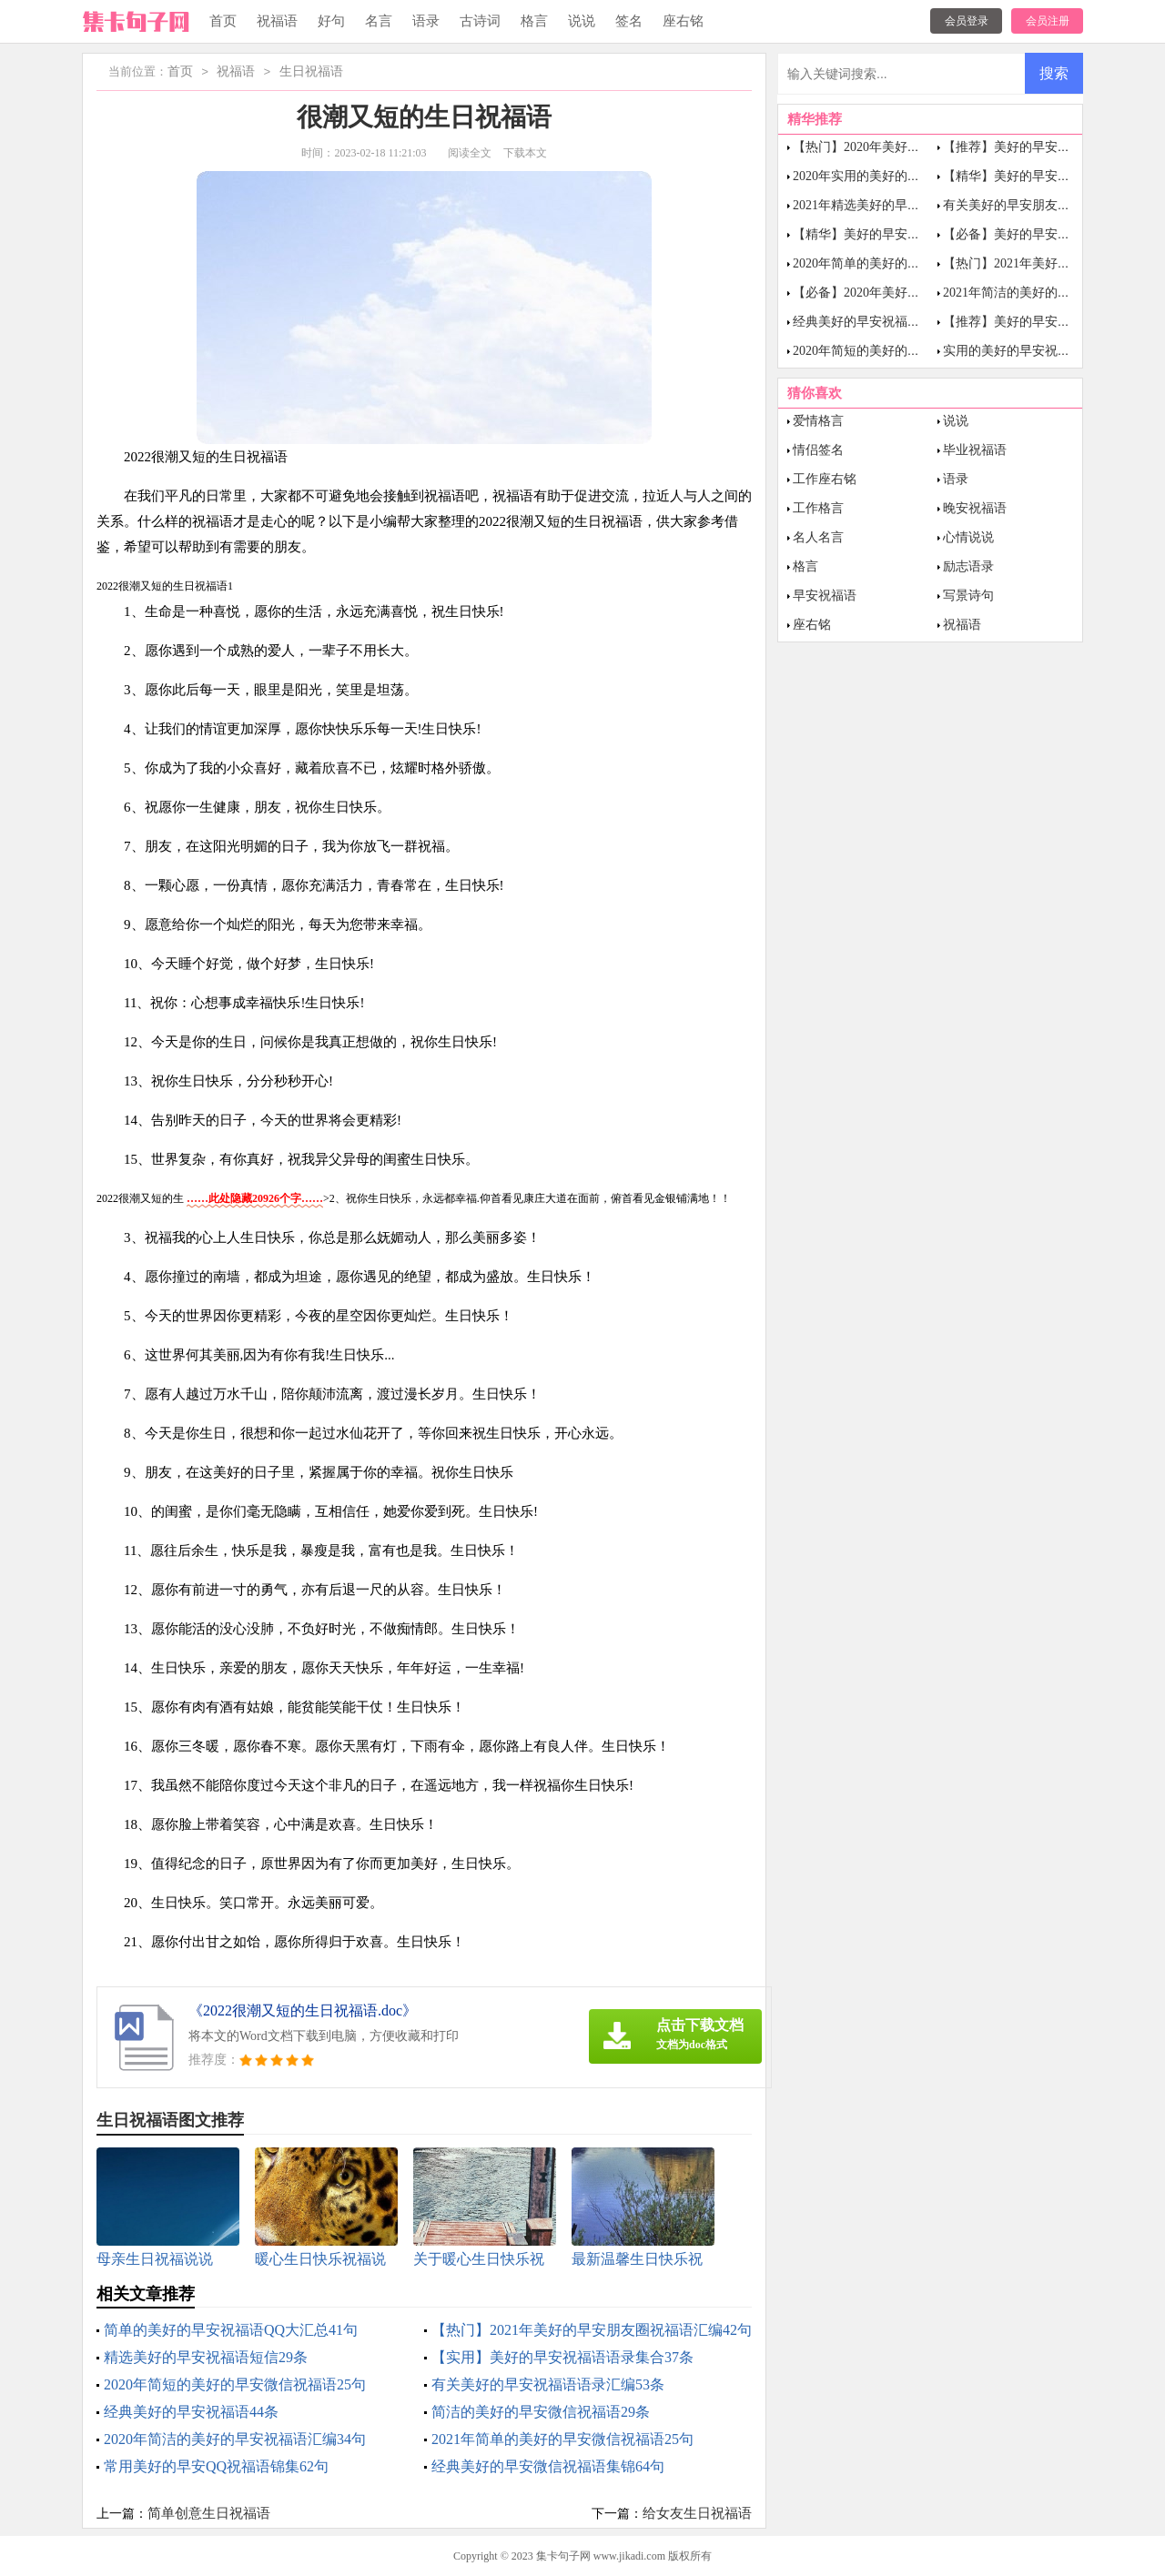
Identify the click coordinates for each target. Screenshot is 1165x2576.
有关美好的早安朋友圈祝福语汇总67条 (1051, 205)
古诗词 (480, 21)
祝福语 (277, 21)
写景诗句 (968, 595)
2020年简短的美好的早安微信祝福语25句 (235, 2384)
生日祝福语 (311, 72)
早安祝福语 (824, 595)
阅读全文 (469, 152)
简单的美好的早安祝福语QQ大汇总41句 (231, 2330)
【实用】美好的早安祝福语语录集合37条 (562, 2357)
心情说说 (968, 537)
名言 (378, 21)
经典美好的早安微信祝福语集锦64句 (547, 2466)
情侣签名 (818, 450)
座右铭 (683, 21)
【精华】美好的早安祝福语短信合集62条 (907, 234)
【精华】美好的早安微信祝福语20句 (1045, 176)
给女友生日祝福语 (697, 2513)
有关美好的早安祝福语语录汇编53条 (547, 2384)
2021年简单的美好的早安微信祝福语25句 (562, 2439)
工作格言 (818, 508)
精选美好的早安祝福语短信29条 (206, 2357)
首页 (223, 21)
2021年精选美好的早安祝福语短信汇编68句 (914, 205)
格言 (534, 21)
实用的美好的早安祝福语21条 (1026, 351)
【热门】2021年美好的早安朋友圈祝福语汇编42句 (591, 2330)
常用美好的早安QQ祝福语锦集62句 (216, 2466)
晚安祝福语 (975, 508)
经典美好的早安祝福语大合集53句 (888, 321)
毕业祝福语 (975, 450)
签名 (629, 21)
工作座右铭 (824, 479)
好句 (331, 21)
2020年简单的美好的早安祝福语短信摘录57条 (920, 263)
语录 (426, 21)
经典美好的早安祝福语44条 (191, 2411)
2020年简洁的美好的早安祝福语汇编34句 (235, 2439)
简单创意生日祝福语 (208, 2513)
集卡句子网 (563, 2556)
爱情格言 (818, 421)
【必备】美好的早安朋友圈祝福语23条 (1051, 234)
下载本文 (525, 152)
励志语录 (968, 566)
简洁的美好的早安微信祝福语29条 (540, 2411)
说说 (581, 21)
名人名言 (818, 537)
